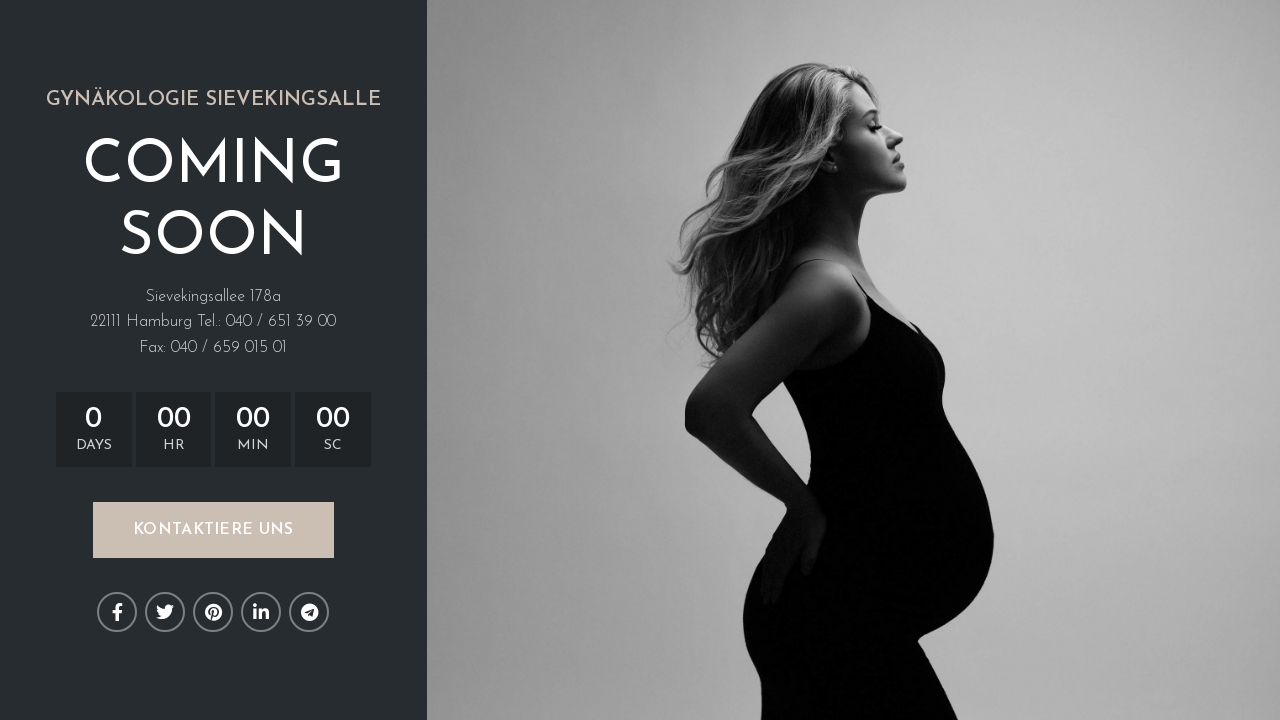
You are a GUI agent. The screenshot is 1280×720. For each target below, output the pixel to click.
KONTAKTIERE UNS (213, 530)
